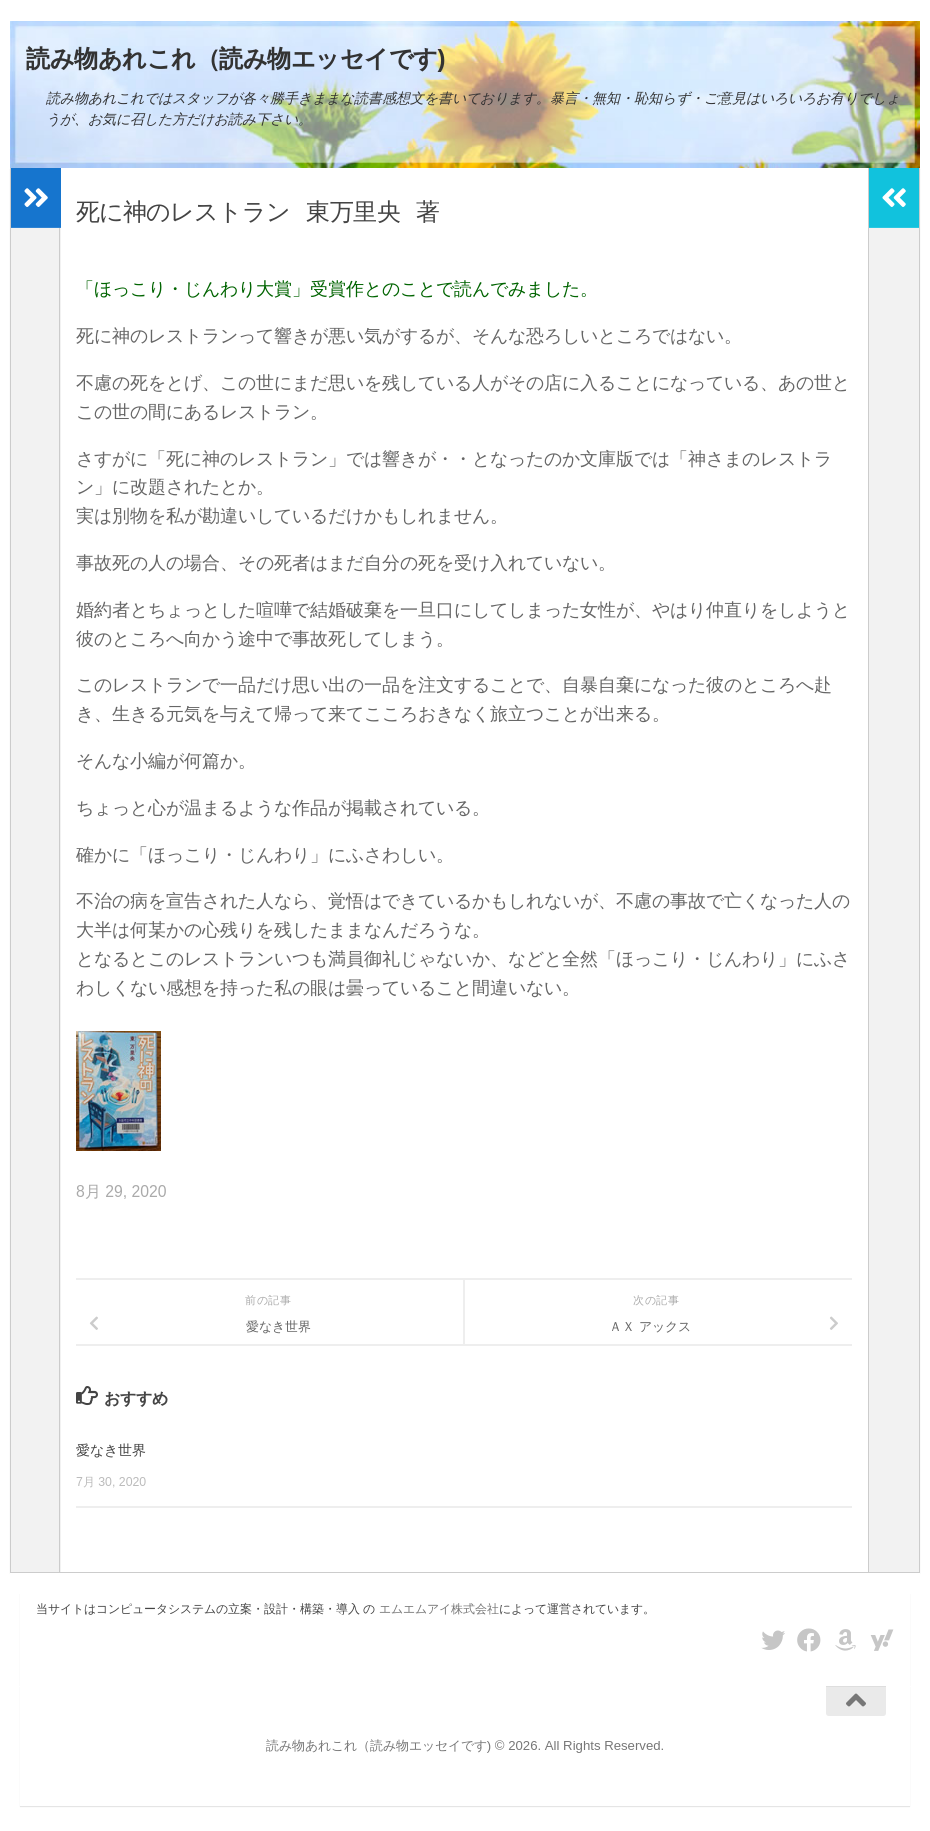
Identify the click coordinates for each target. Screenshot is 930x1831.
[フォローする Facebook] (809, 1640)
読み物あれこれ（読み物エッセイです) (235, 58)
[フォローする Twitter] (773, 1640)
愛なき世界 (113, 1449)
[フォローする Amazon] (846, 1640)
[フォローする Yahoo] (882, 1640)
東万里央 (352, 212)
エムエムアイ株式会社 (439, 1609)
